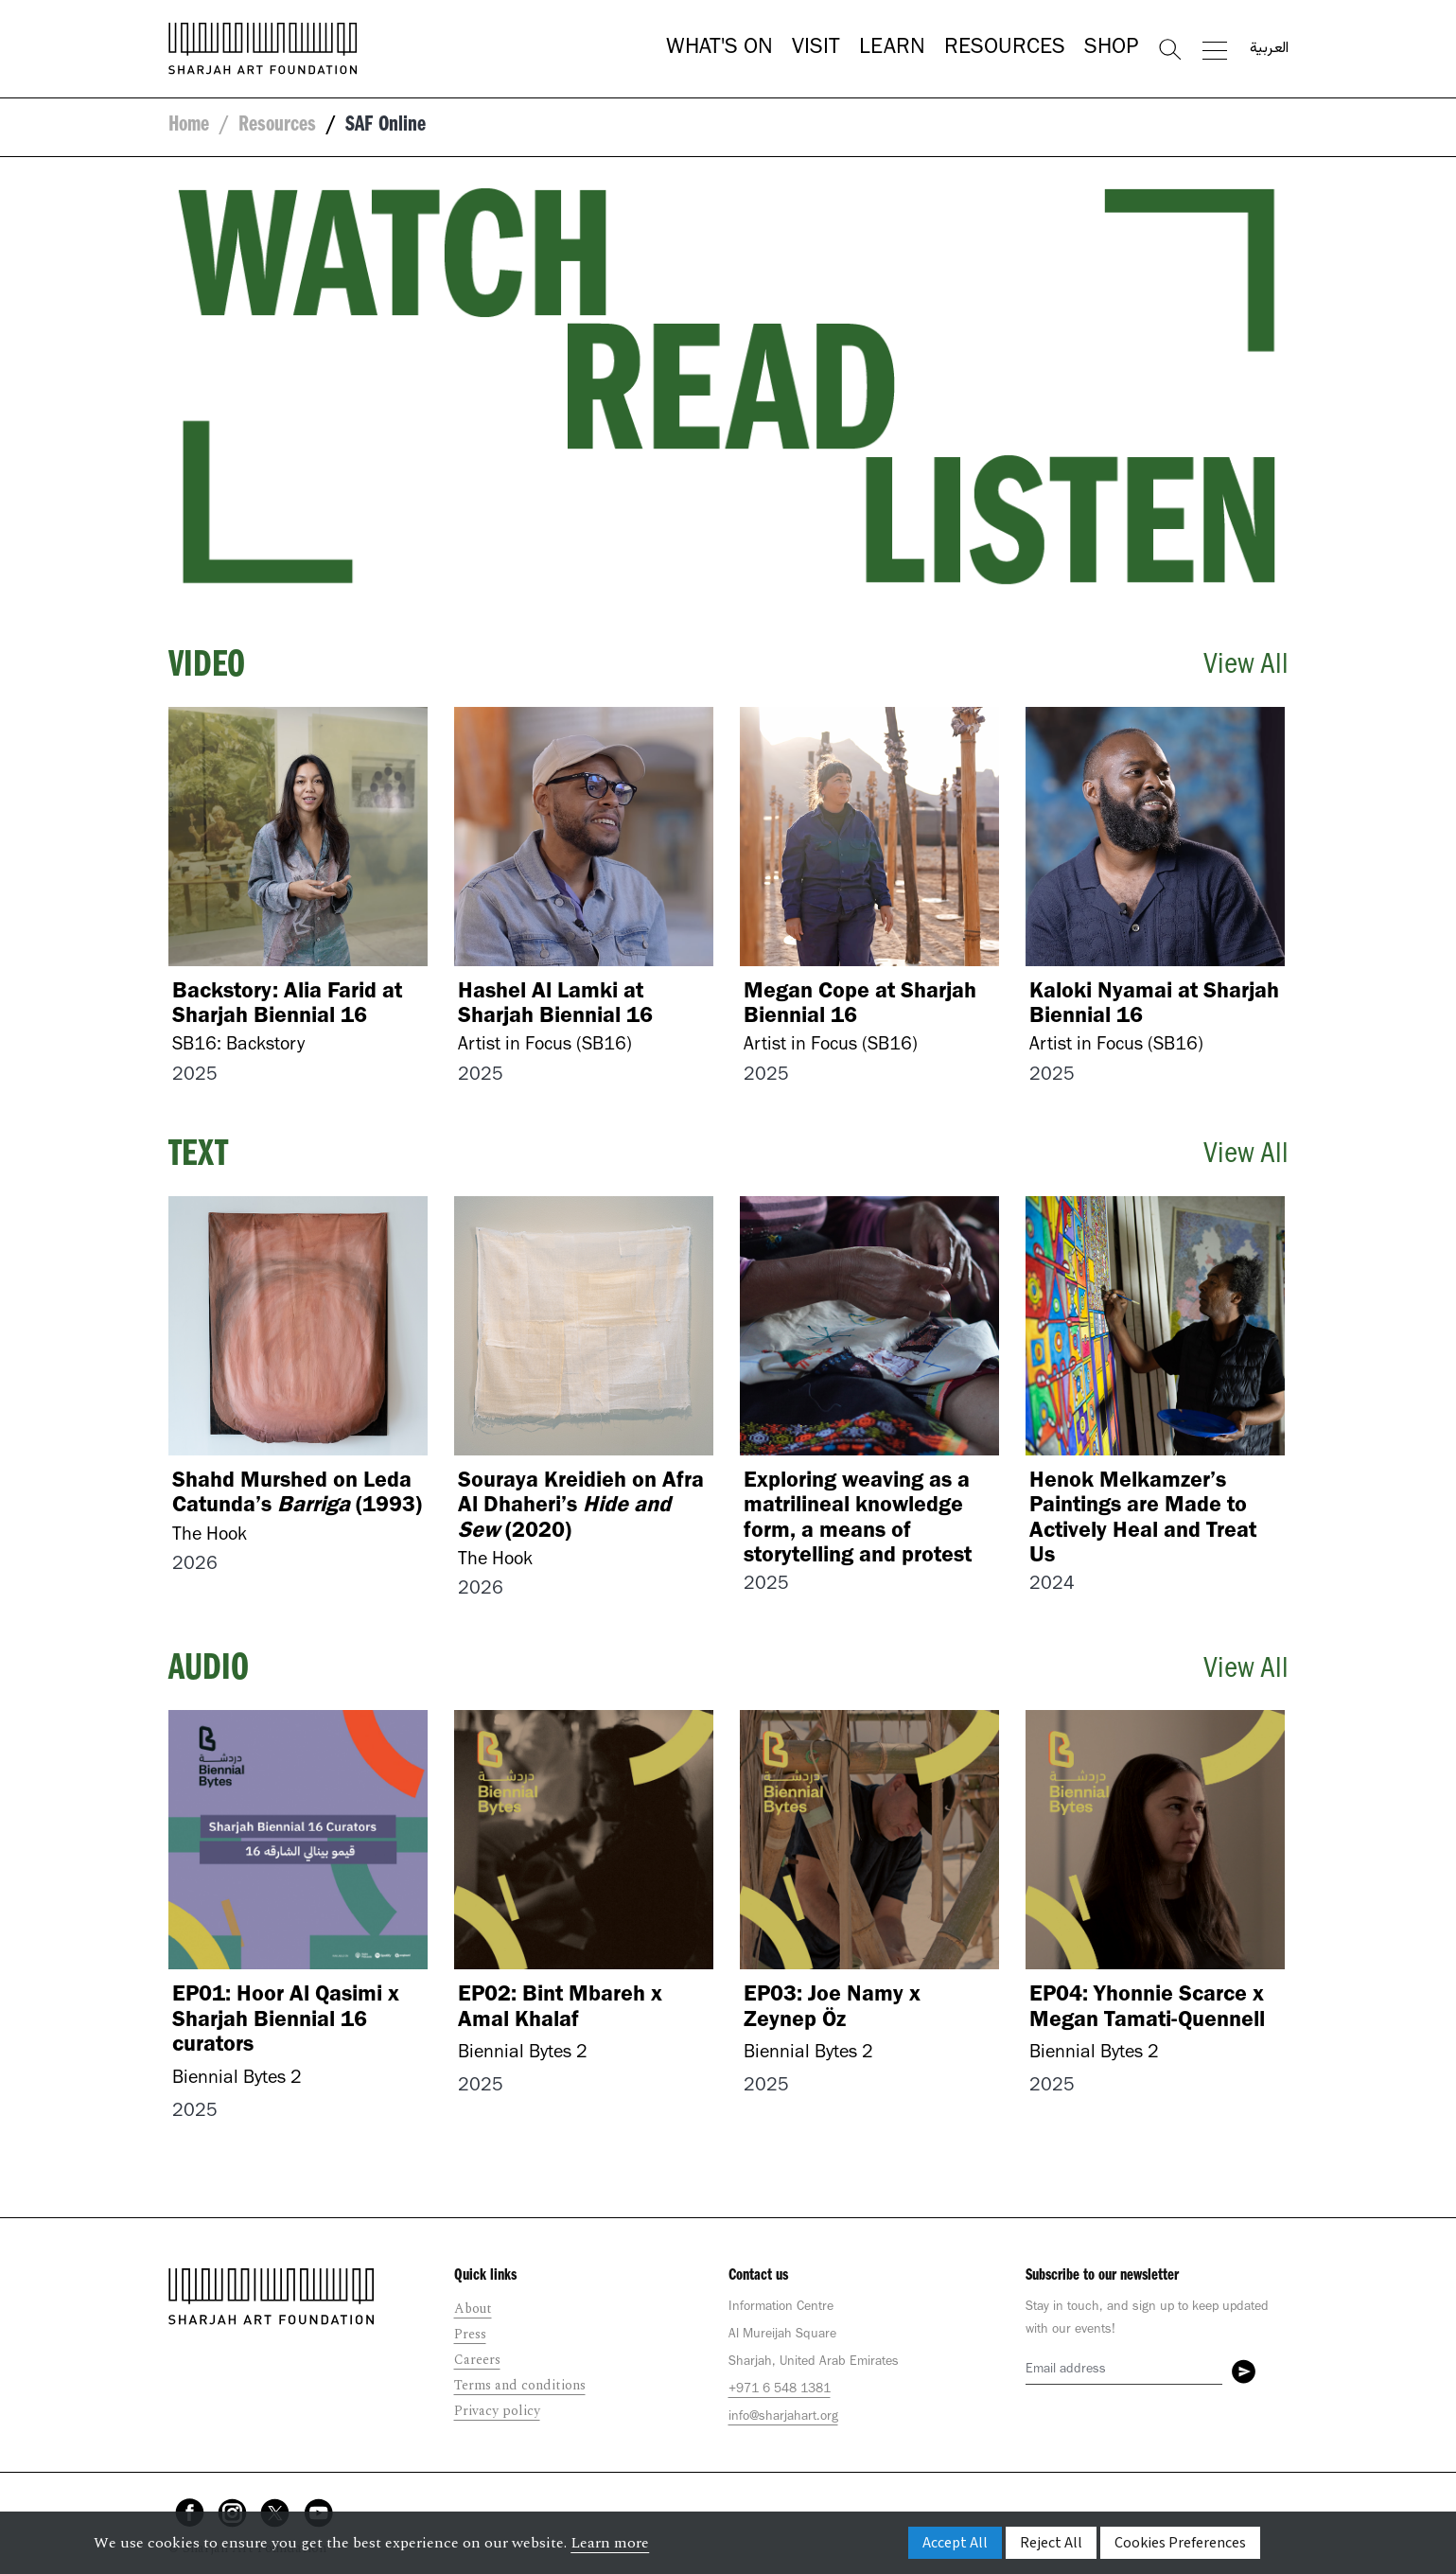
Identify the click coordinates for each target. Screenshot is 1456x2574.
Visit (816, 49)
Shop (1111, 49)
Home (188, 126)
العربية (1269, 49)
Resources (1004, 49)
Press (470, 2334)
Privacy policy (497, 2411)
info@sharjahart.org (783, 2417)
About (473, 2308)
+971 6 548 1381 (779, 2390)
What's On (719, 49)
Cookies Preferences (1180, 2542)
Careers (477, 2360)
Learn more (609, 2542)
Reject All (1051, 2542)
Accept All (955, 2542)
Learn (892, 49)
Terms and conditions (520, 2385)
